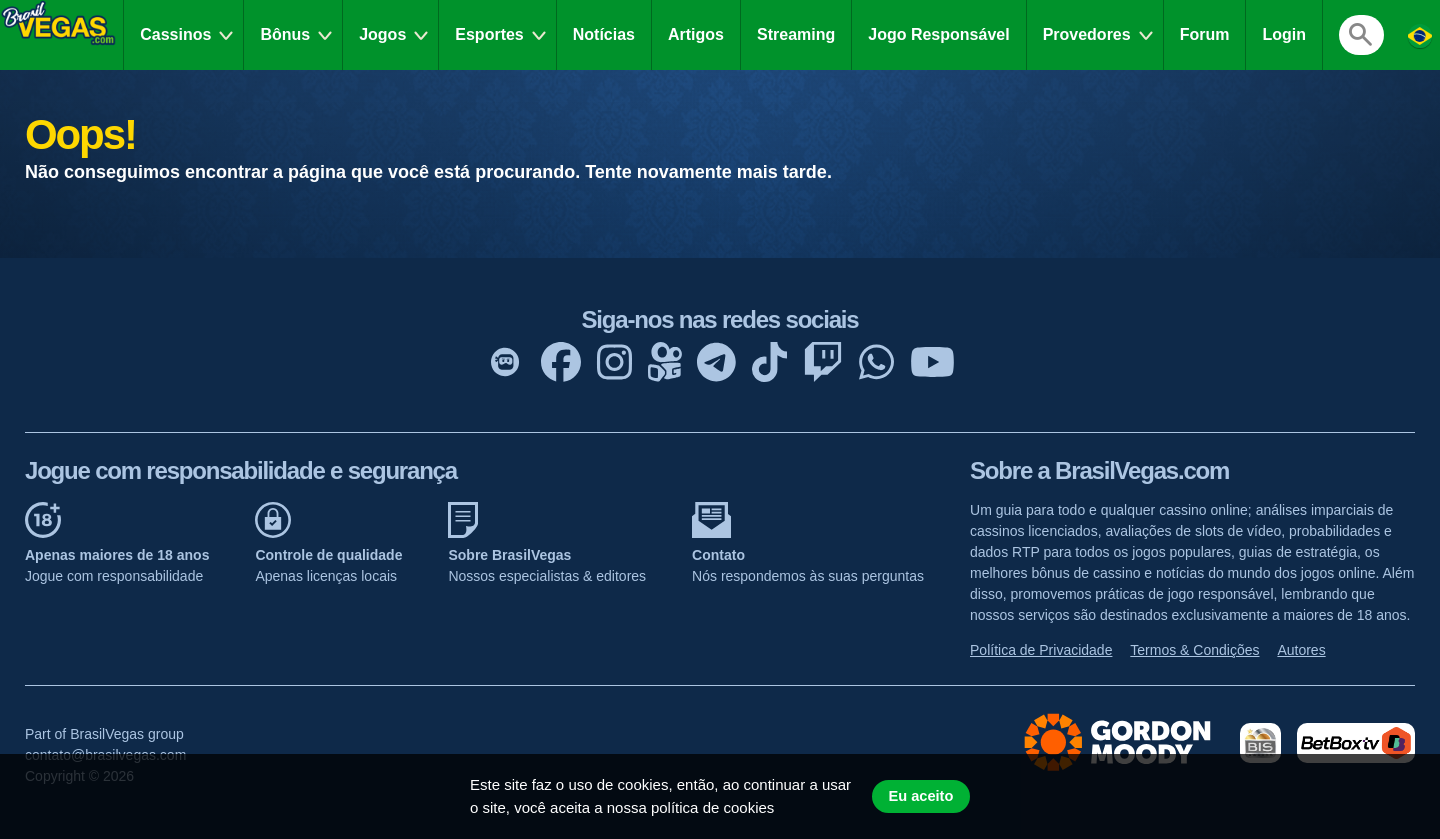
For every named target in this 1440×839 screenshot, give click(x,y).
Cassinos (175, 34)
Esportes (489, 34)
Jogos (382, 34)
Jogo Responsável (938, 34)
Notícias (604, 34)
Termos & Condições (1194, 650)
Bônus (285, 34)
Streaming (796, 34)
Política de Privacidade (1041, 650)
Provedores (1087, 34)
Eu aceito (920, 796)
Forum (1205, 34)
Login (1284, 34)
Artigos (696, 34)
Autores (1301, 650)
